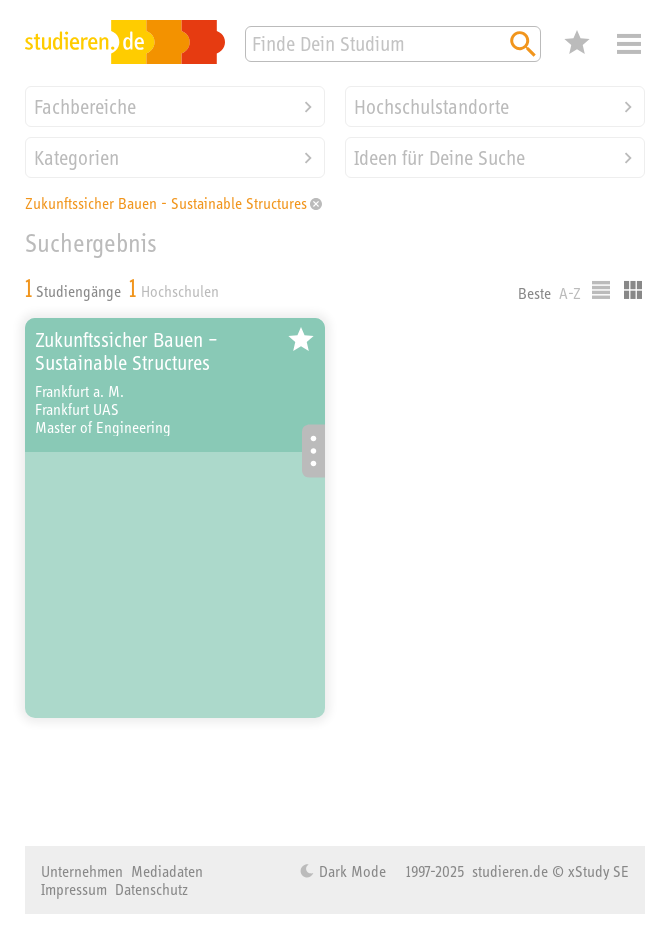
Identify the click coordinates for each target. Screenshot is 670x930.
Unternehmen (82, 871)
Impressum (74, 889)
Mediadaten (167, 871)
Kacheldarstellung (633, 290)
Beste (534, 293)
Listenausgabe (601, 290)
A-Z (570, 293)
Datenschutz (151, 889)
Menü (629, 44)
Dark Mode (350, 871)
